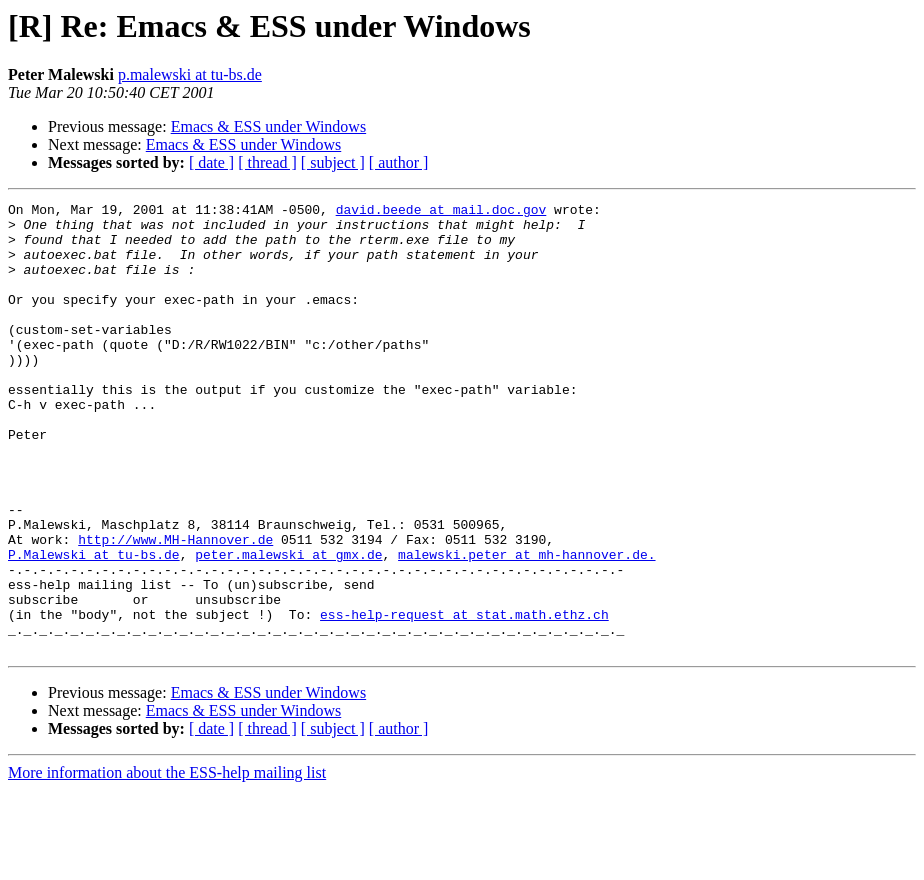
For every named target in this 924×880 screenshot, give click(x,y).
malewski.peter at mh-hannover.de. (526, 626)
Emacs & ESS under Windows (269, 126)
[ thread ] (267, 162)
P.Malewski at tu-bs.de (94, 626)
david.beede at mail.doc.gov (441, 212)
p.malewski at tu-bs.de (190, 74)
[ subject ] (333, 162)
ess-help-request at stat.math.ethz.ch (464, 698)
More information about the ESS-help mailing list (167, 862)
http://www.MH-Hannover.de (175, 608)
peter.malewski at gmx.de (288, 626)
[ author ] (399, 162)
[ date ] (211, 162)
